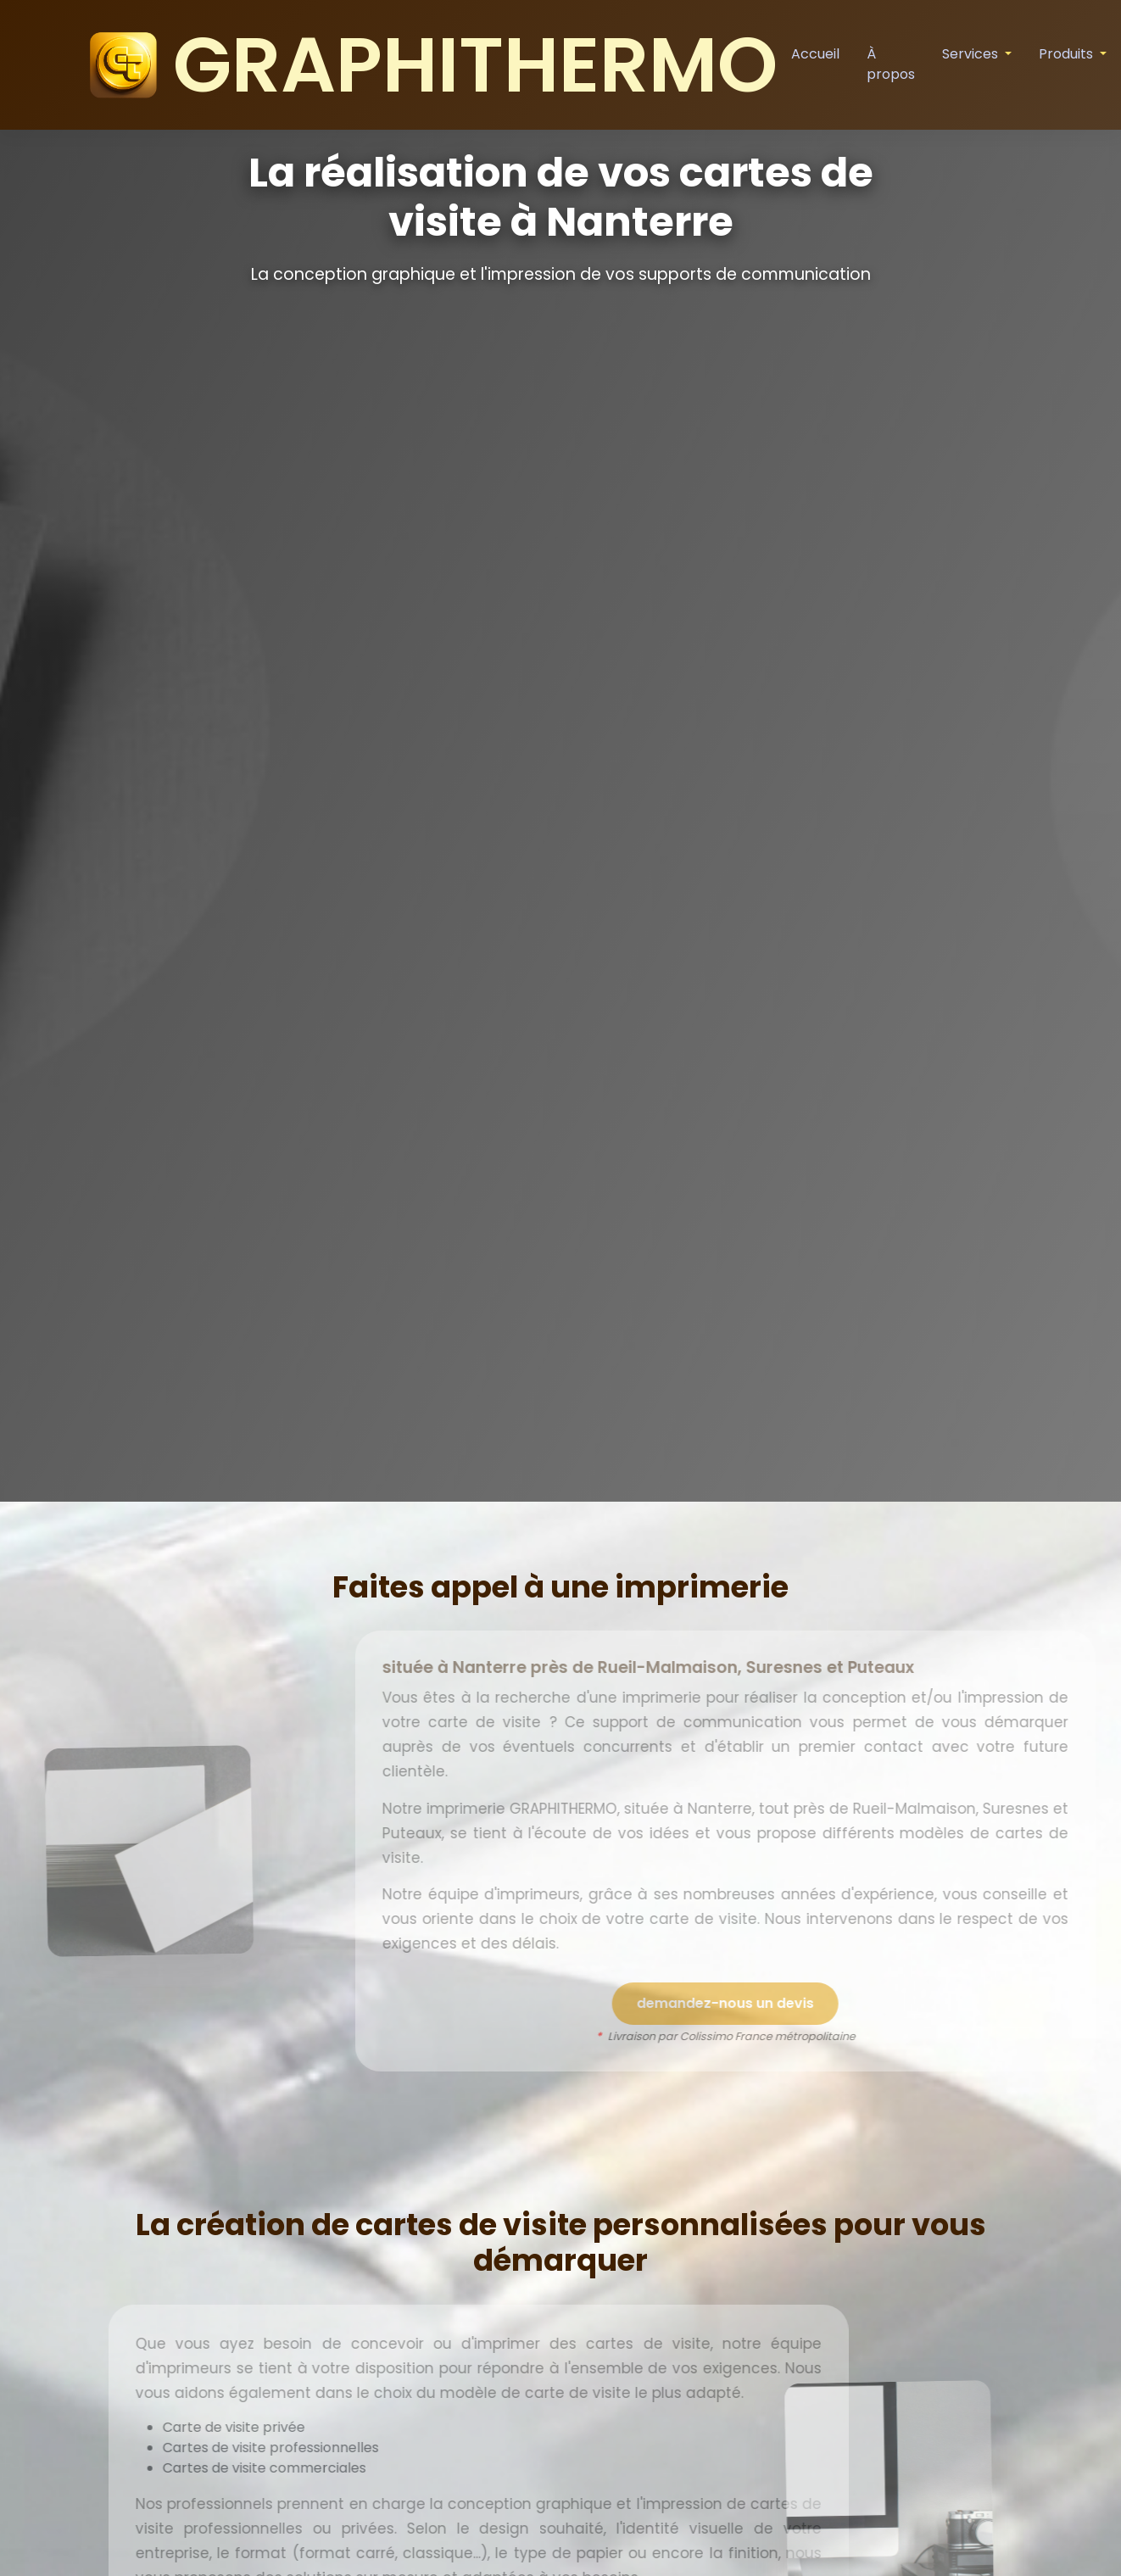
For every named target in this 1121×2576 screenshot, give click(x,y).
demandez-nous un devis (762, 2003)
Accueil (815, 54)
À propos (891, 64)
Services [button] (971, 54)
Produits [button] (1067, 54)
